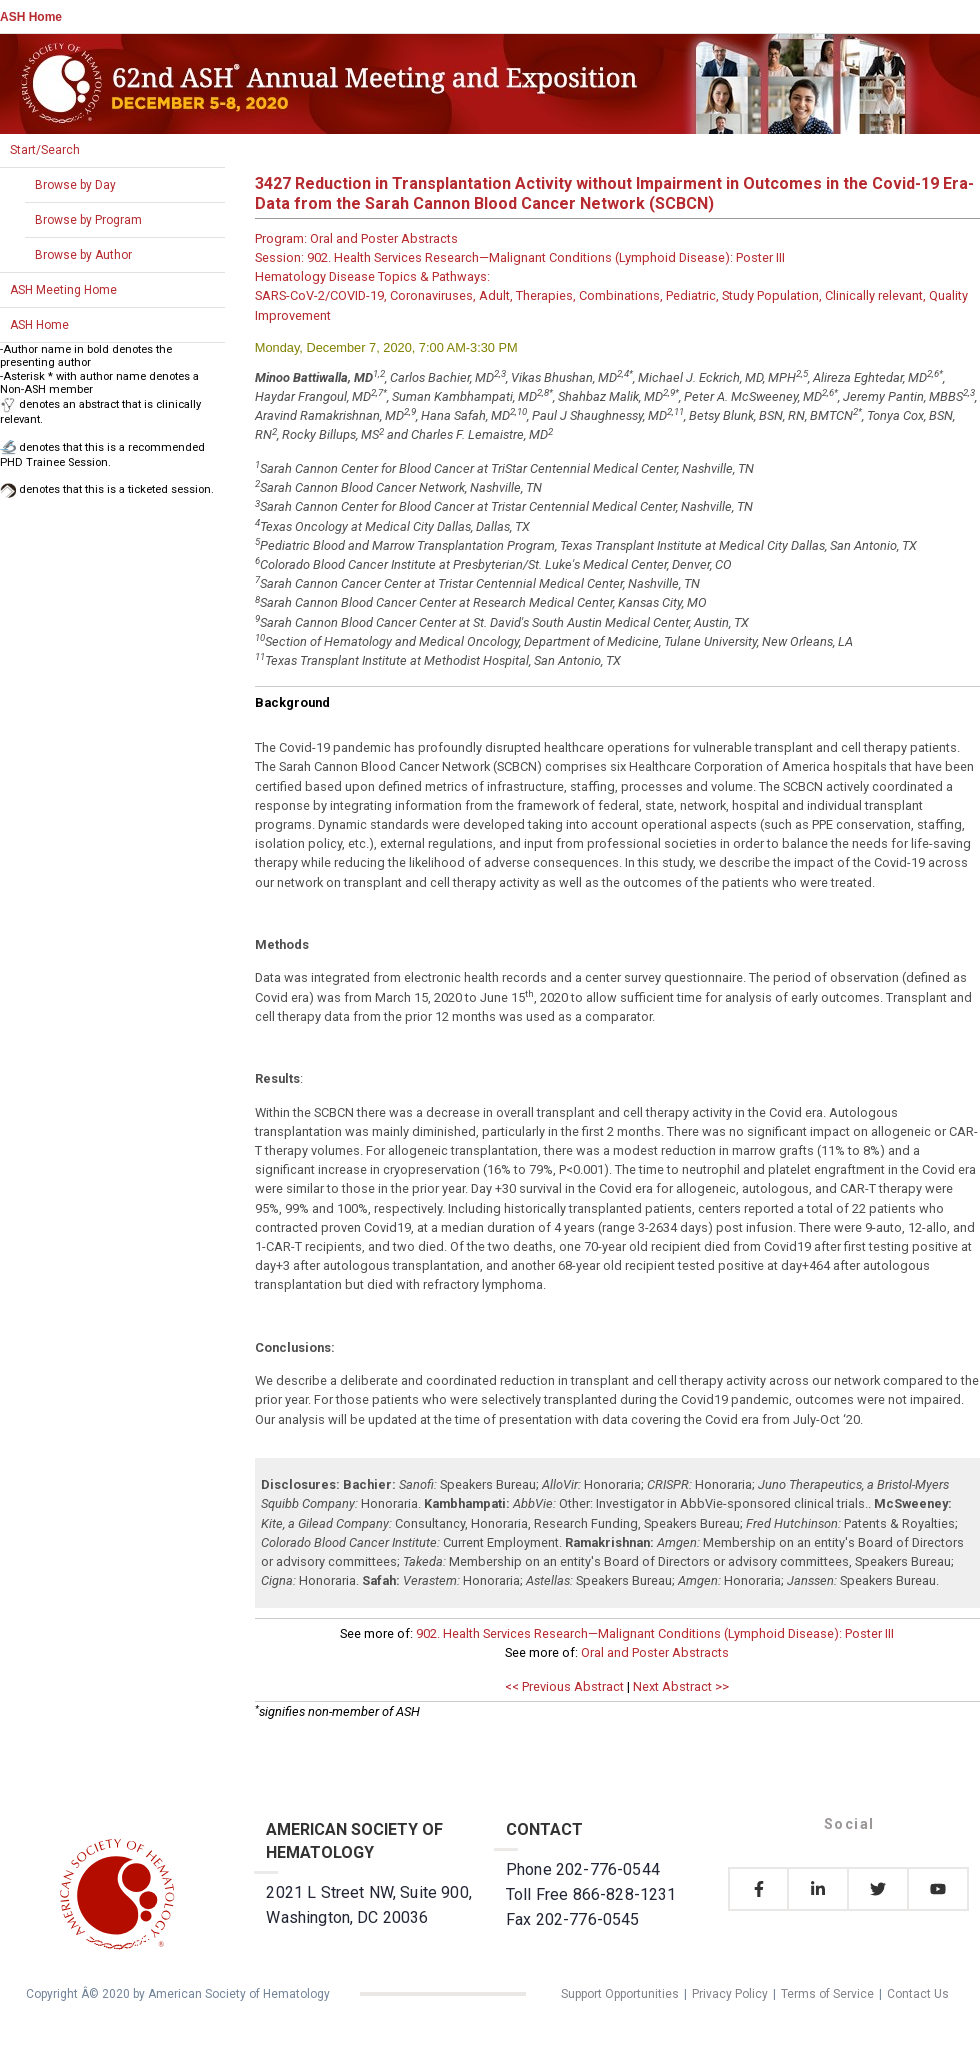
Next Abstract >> (681, 1686)
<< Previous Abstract (564, 1686)
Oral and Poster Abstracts (655, 1652)
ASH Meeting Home (63, 290)
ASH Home (31, 17)
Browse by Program (88, 220)
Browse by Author (83, 255)
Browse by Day (75, 185)
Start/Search (45, 150)
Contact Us (918, 1994)
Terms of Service (827, 1994)
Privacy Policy (730, 1994)
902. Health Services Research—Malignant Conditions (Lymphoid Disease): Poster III (655, 1633)
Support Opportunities (620, 1994)
